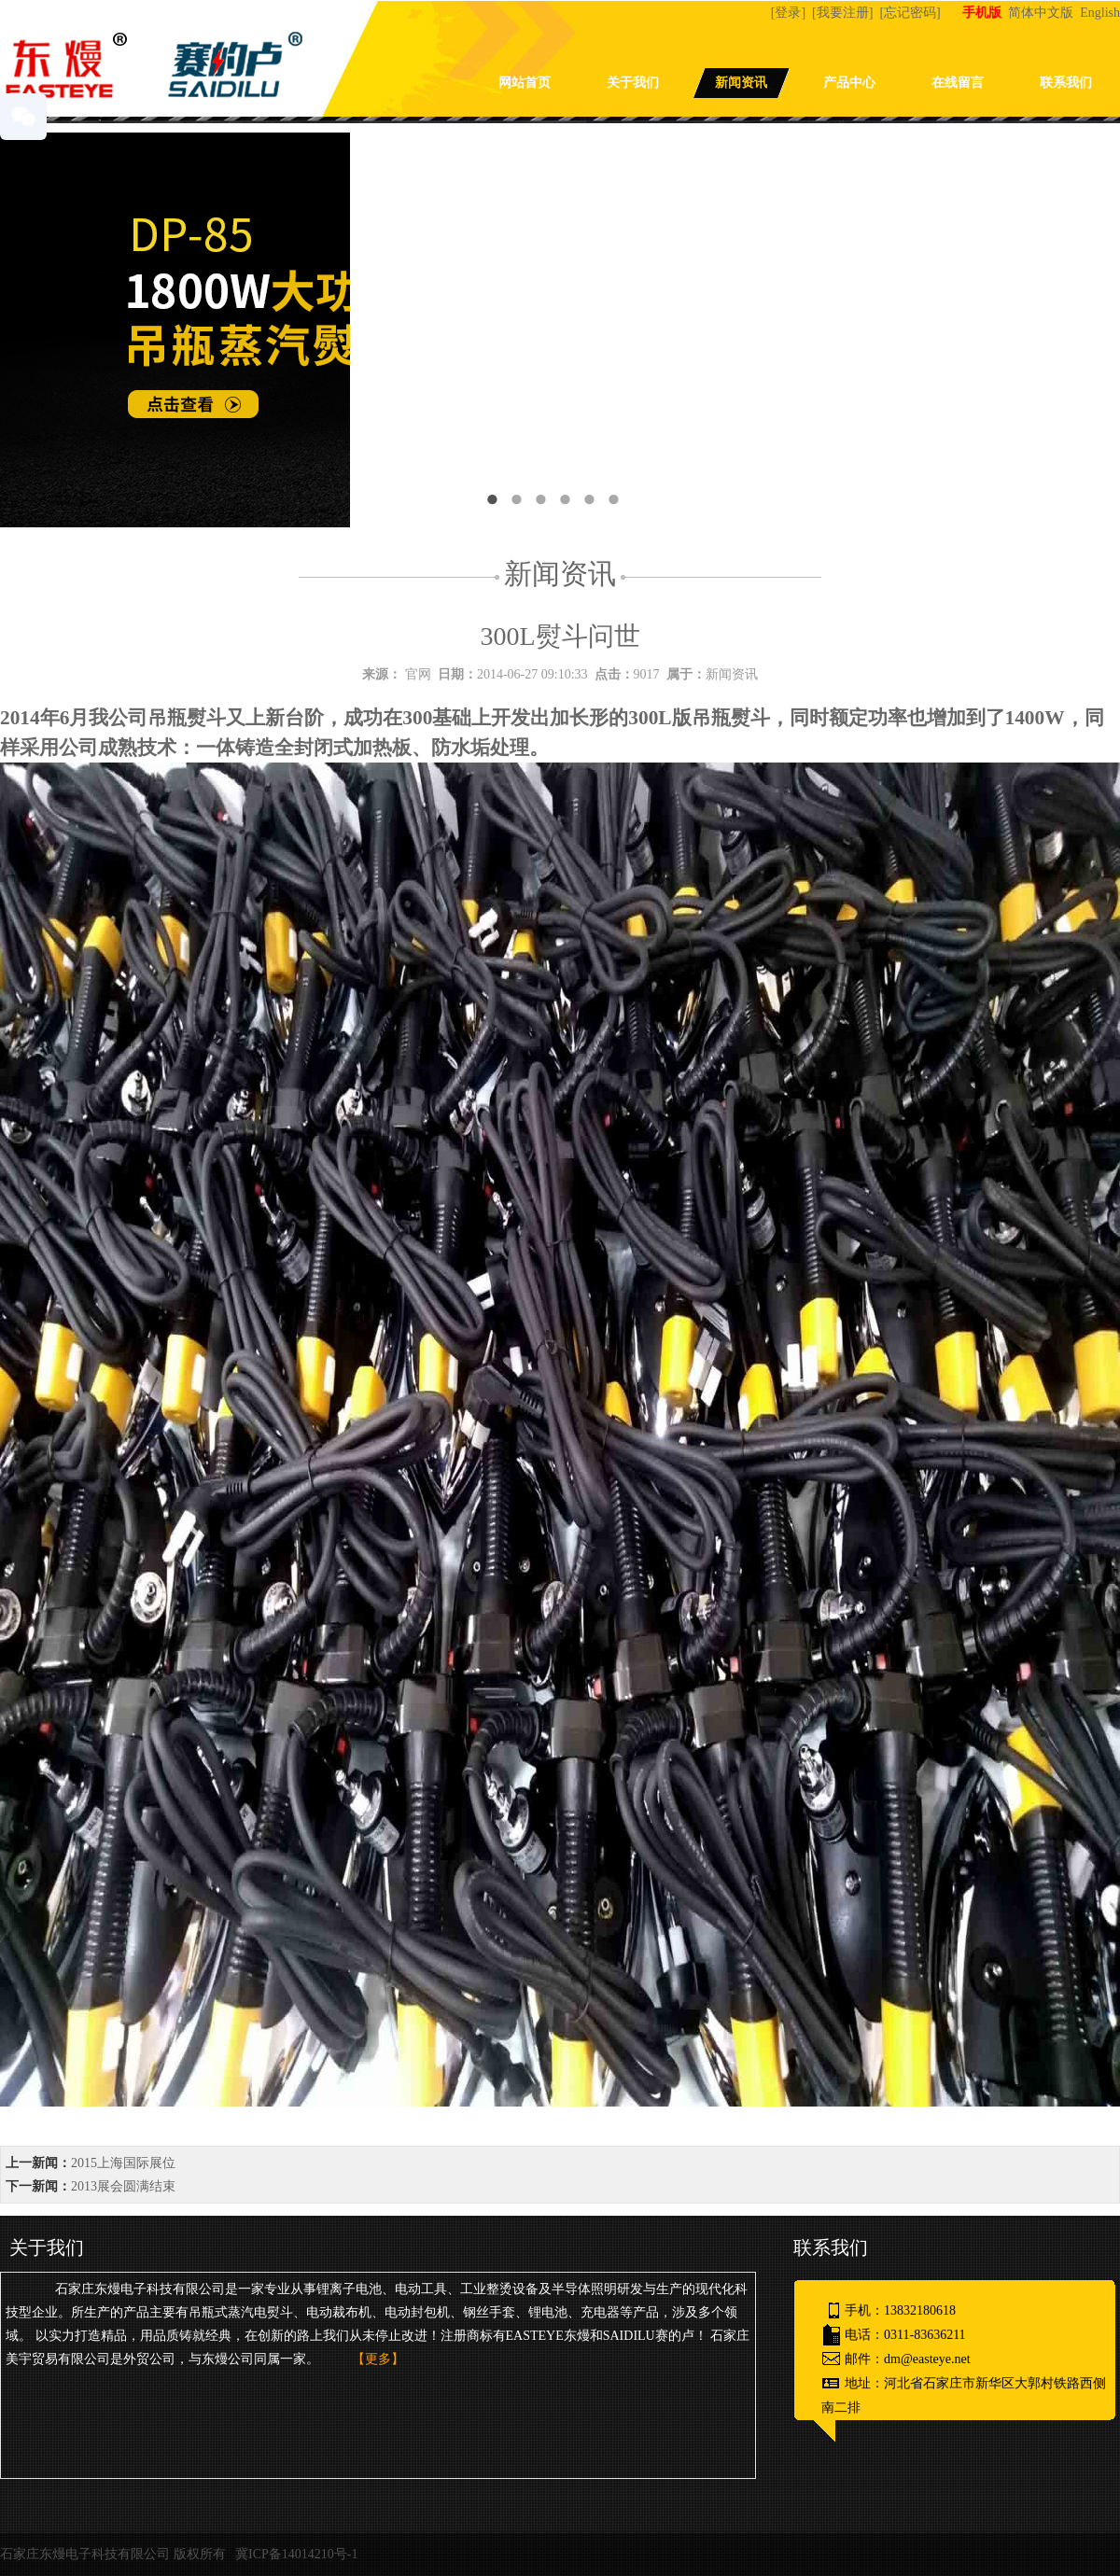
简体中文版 (1042, 13)
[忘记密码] (911, 13)
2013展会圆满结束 (123, 2186)
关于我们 (633, 83)
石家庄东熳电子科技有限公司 (85, 2554)
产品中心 (849, 83)
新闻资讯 (741, 83)
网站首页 (524, 83)
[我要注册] (844, 13)
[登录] (790, 13)
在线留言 (957, 83)
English (1100, 13)
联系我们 (1066, 83)
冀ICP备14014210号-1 (296, 2554)
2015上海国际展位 (123, 2163)
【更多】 (378, 2359)
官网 (418, 674)
